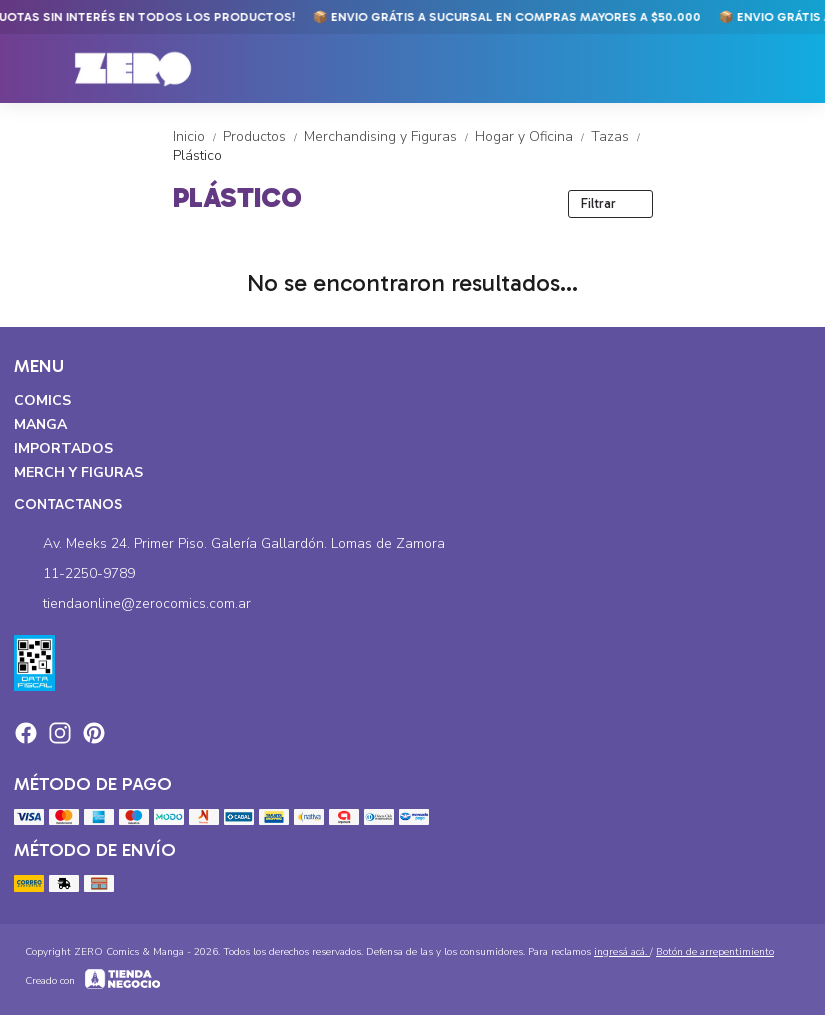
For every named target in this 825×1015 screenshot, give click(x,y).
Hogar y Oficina (533, 136)
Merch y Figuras (78, 472)
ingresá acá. (622, 952)
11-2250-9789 (74, 574)
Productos (263, 136)
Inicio (198, 136)
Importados (63, 448)
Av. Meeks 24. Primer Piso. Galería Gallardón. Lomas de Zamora (229, 544)
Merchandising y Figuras (389, 136)
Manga (40, 424)
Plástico (197, 155)
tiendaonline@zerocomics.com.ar (132, 604)
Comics (42, 400)
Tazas (617, 136)
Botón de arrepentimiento (715, 952)
